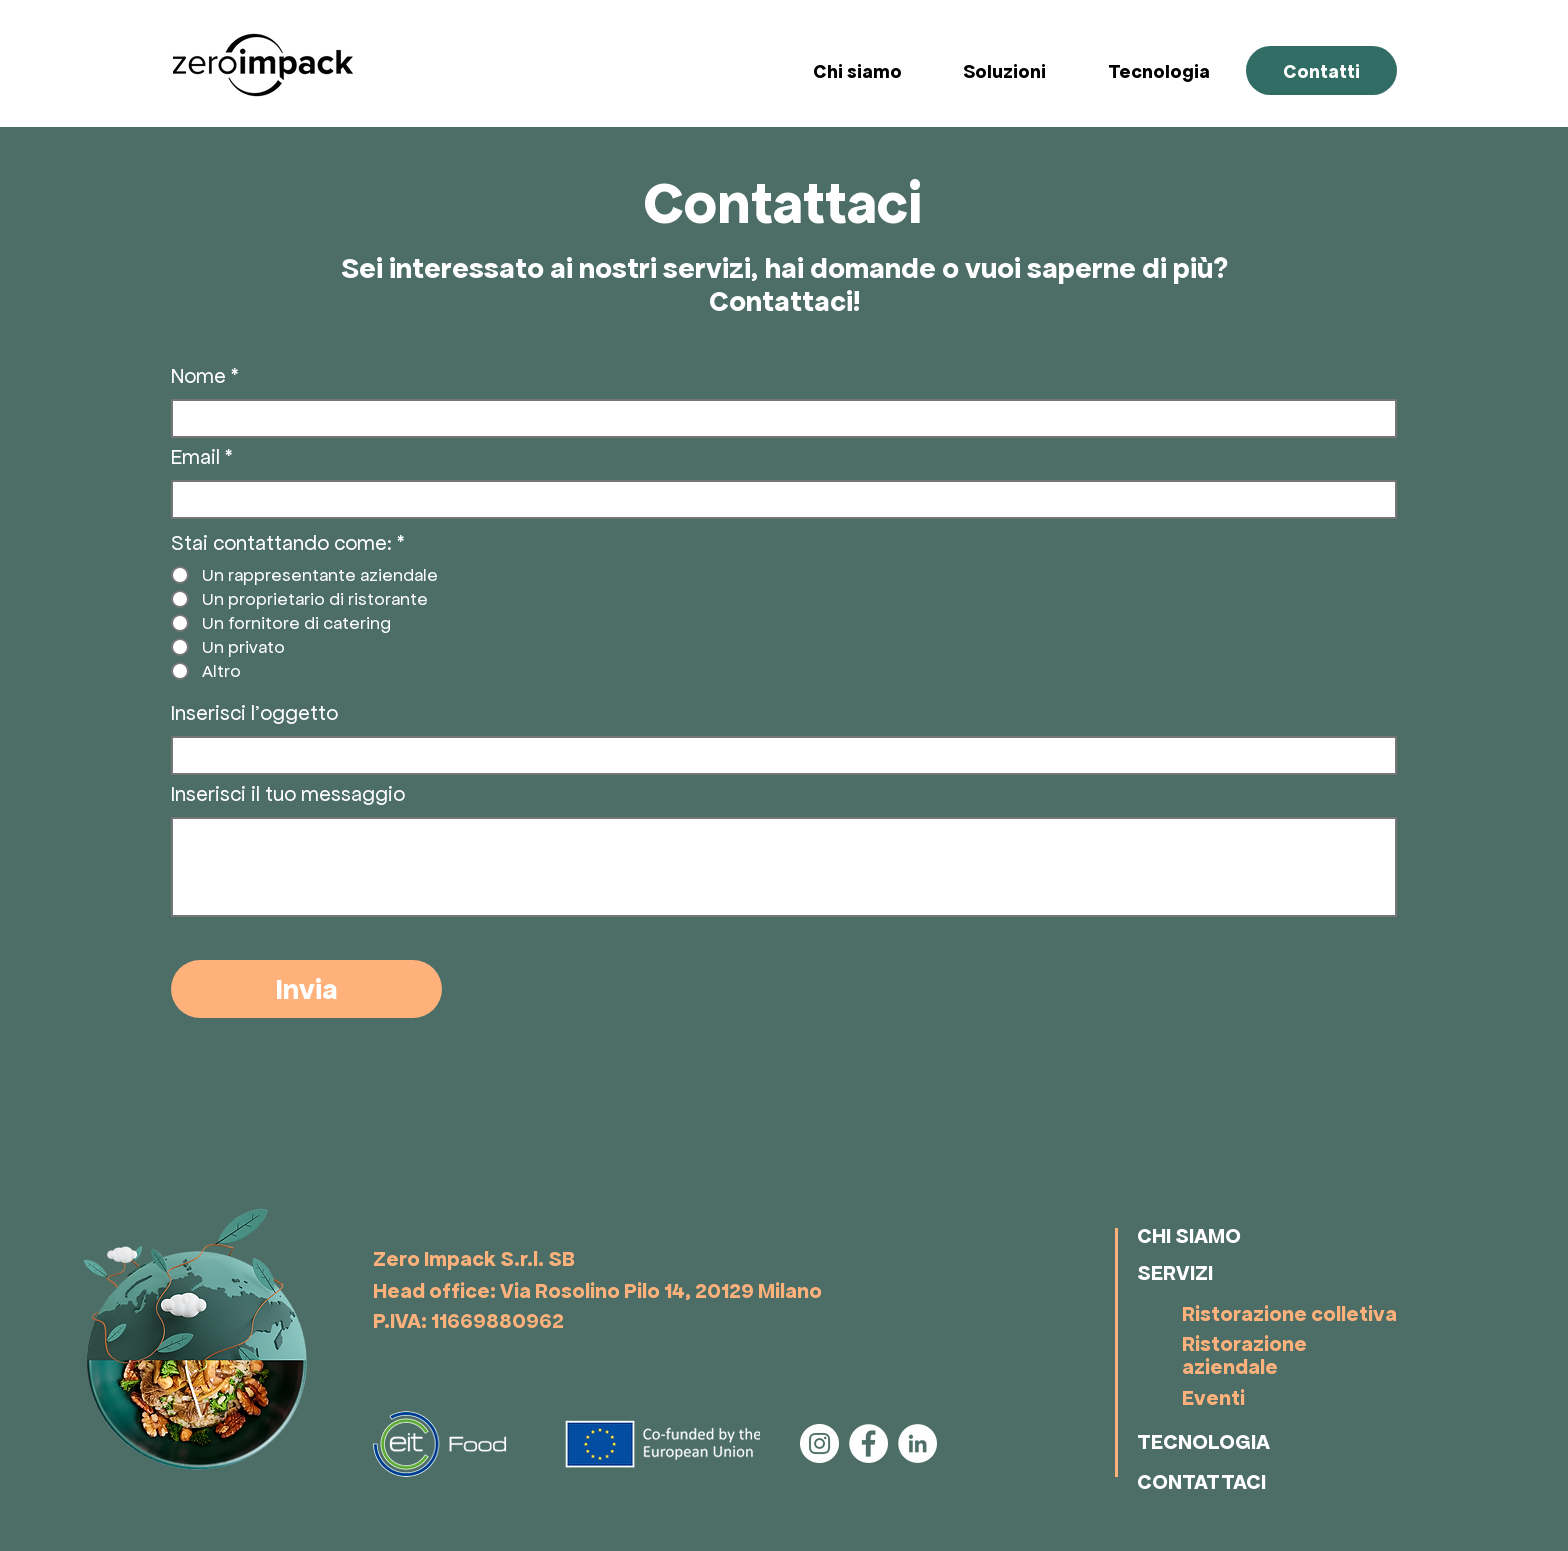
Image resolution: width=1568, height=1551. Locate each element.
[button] (1021, 71)
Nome (198, 376)
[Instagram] (819, 1443)
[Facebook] (868, 1443)
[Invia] (306, 989)
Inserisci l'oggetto (254, 713)
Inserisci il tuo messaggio (288, 794)
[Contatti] (1321, 70)
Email (195, 457)
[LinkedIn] (917, 1443)
